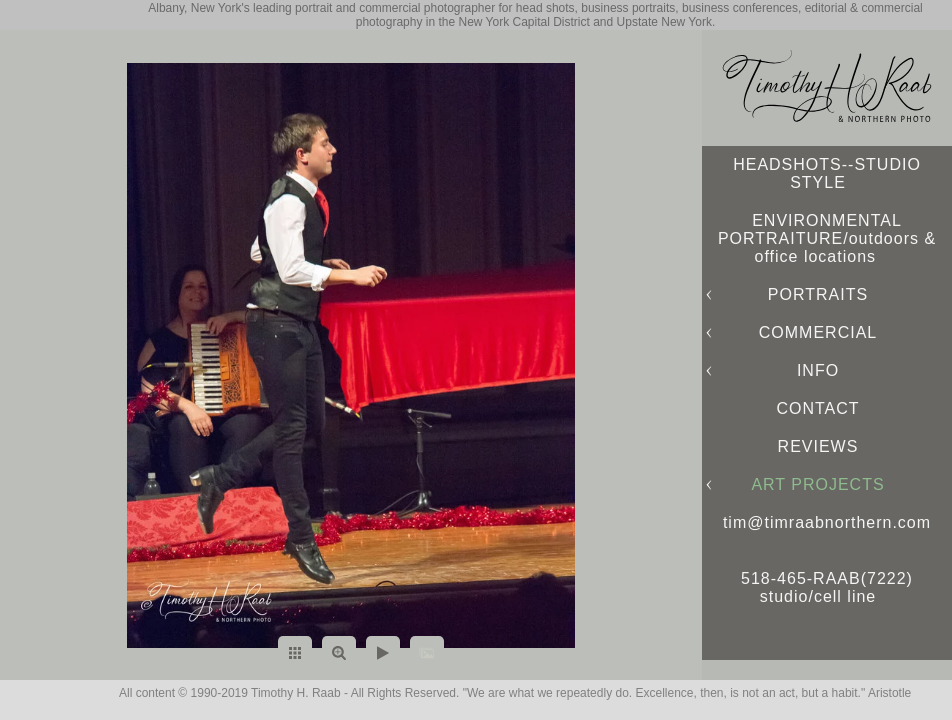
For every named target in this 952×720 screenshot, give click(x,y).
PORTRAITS (818, 294)
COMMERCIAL (818, 332)
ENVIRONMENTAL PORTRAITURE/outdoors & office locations (827, 238)
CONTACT (817, 408)
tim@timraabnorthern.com (827, 522)
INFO (818, 370)
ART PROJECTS (817, 484)
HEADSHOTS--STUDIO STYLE (827, 173)
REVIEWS (818, 446)
